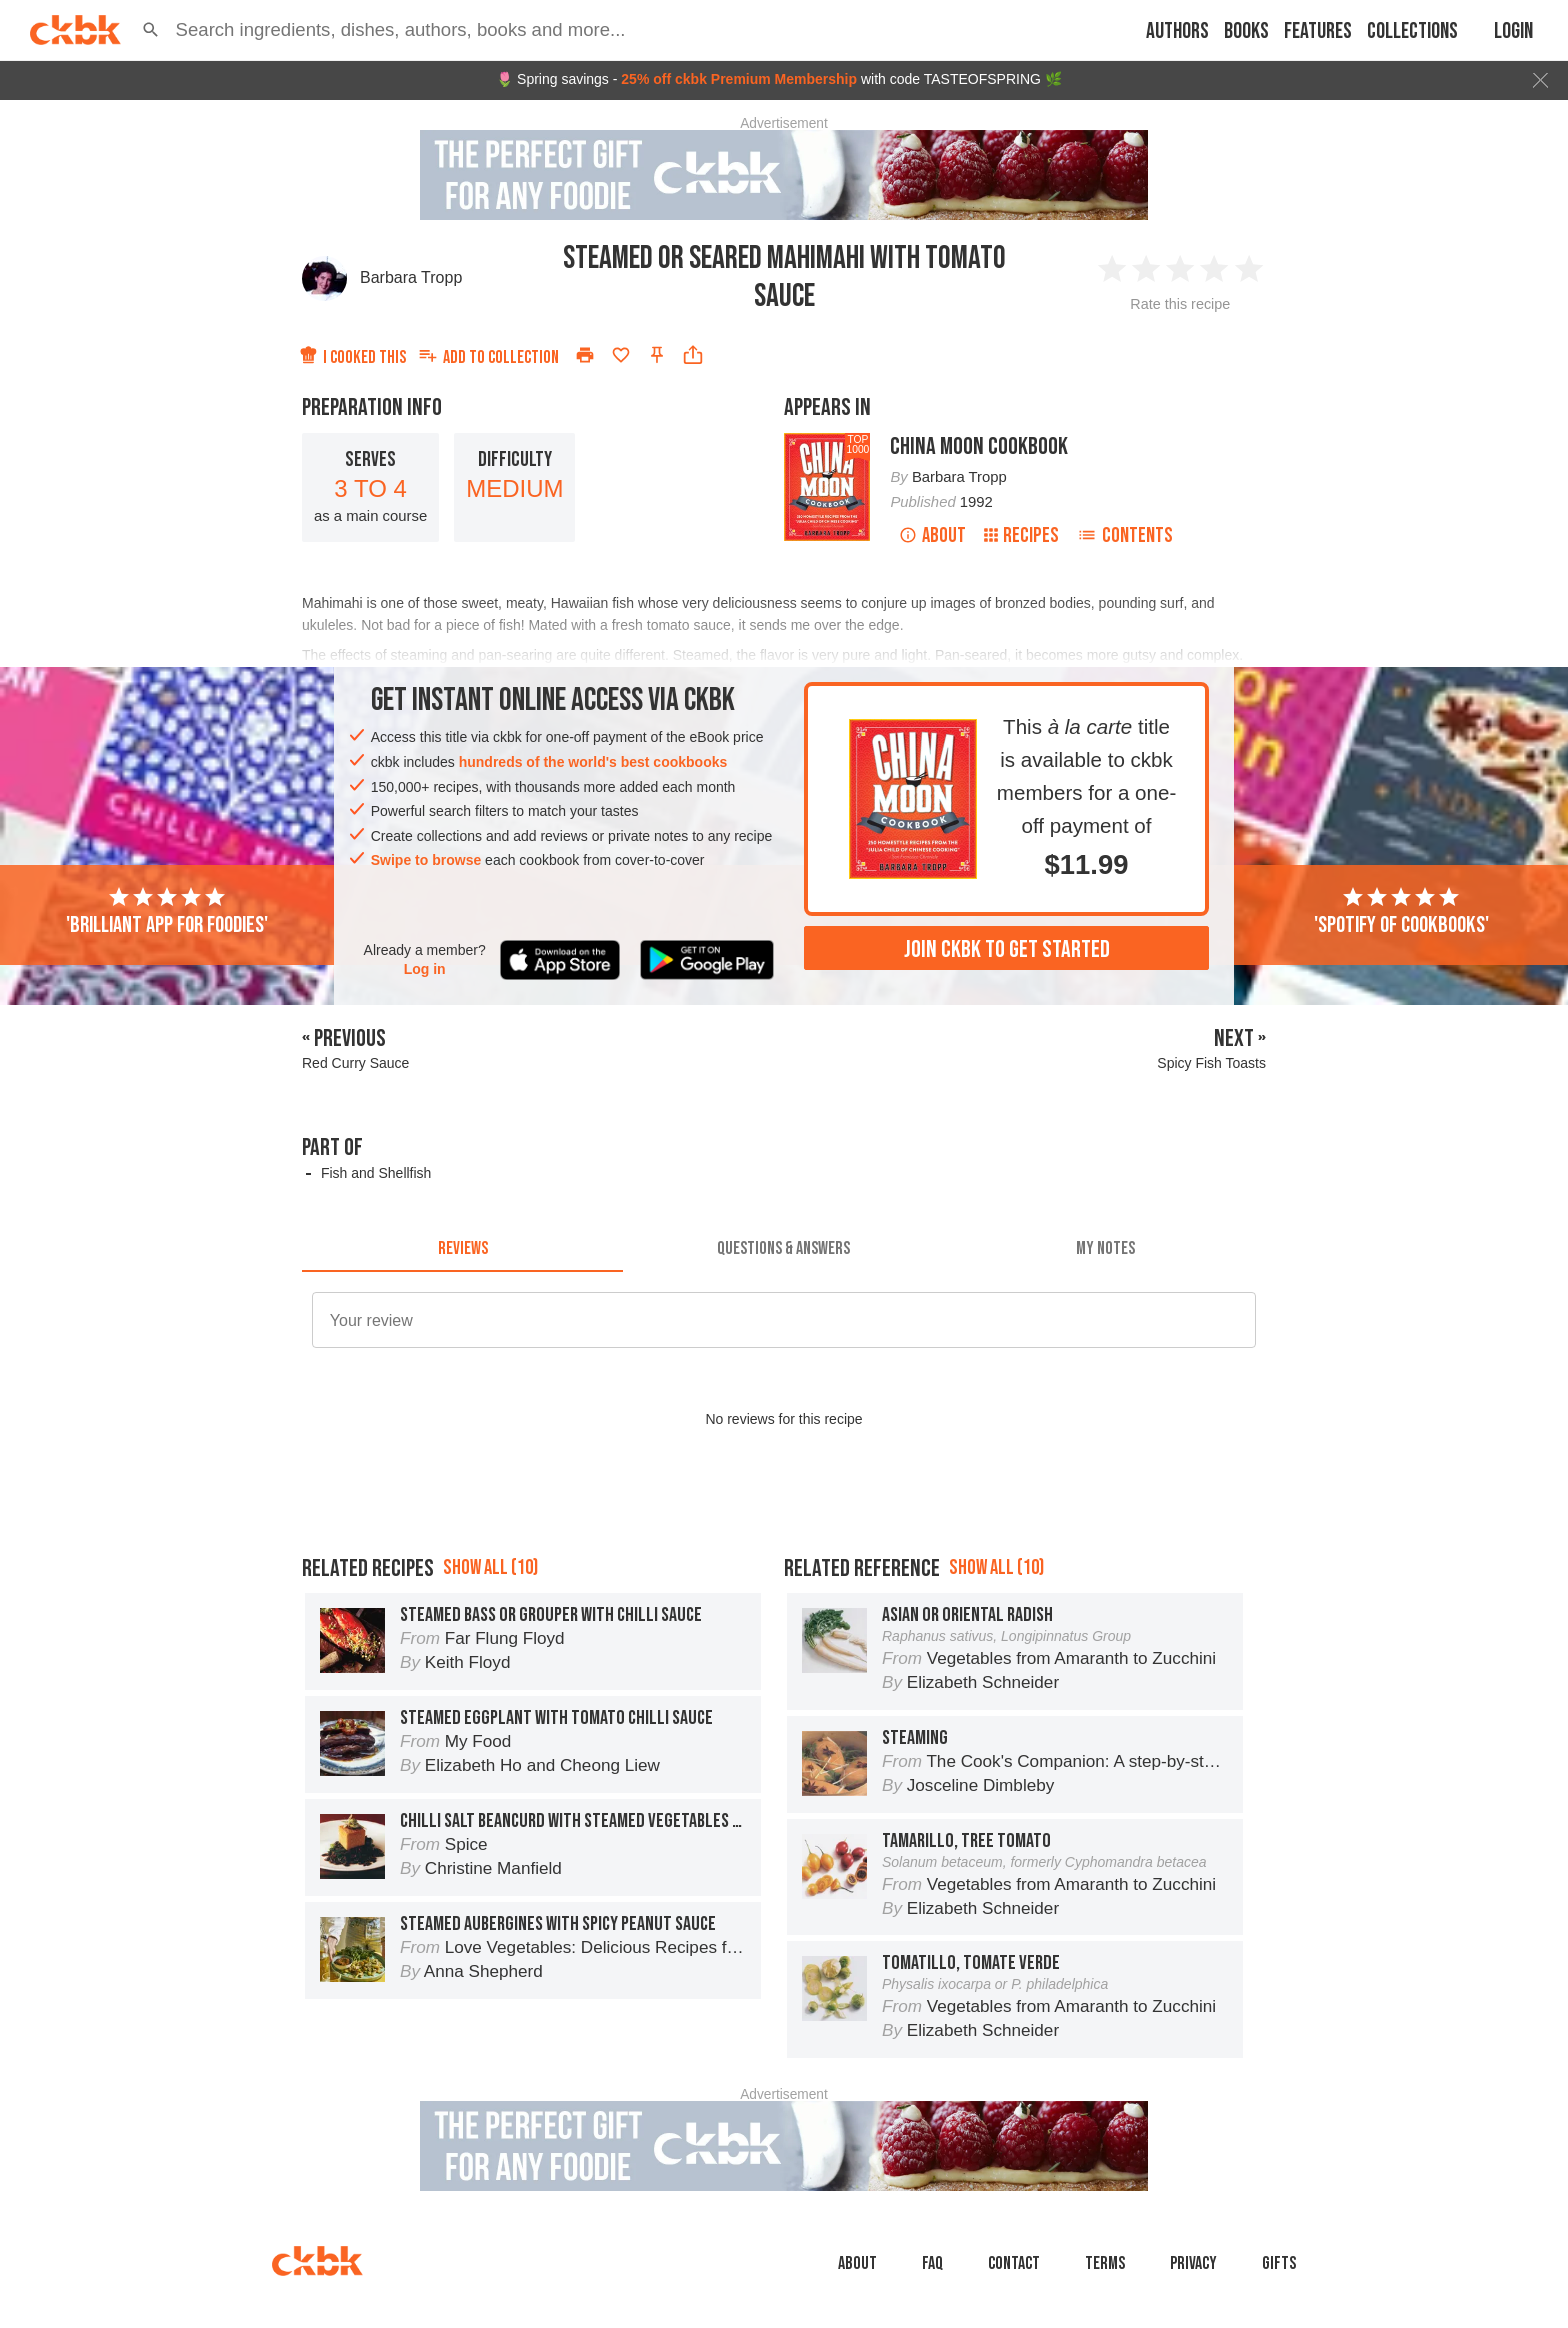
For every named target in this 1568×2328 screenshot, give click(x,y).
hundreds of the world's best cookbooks (593, 762)
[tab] (462, 1248)
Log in (425, 969)
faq (932, 2263)
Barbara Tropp (411, 277)
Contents (1125, 535)
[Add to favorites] (621, 355)
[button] (151, 30)
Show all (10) (490, 1567)
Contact (1014, 2263)
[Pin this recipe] (657, 355)
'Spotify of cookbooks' (1401, 912)
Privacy (1193, 2263)
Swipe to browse (426, 860)
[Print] (585, 355)
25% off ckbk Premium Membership (739, 79)
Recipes (1021, 535)
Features (1318, 31)
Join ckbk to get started (1007, 949)
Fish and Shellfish (376, 1173)
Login (1513, 31)
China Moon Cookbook (979, 446)
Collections (1412, 31)
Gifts (1279, 2263)
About (932, 535)
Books (1246, 31)
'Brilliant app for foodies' (167, 912)
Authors (1177, 31)
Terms (1105, 2263)
